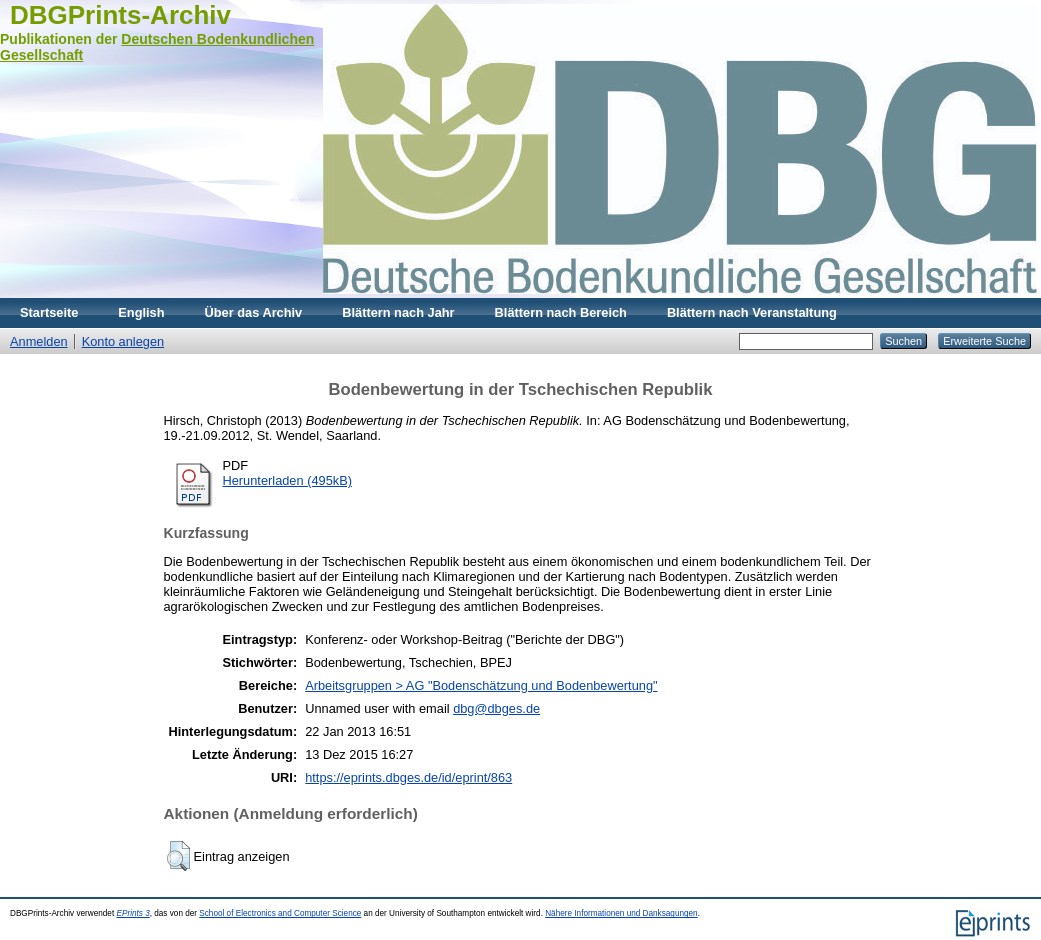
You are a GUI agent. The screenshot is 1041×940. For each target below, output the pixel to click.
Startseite (49, 312)
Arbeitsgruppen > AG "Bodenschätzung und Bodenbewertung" (481, 685)
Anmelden (39, 341)
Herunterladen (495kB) (287, 480)
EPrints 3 (132, 913)
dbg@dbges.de (496, 708)
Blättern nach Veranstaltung (752, 312)
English (141, 312)
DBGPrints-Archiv (120, 15)
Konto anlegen (123, 341)
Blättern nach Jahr (398, 312)
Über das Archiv (254, 312)
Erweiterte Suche (984, 341)
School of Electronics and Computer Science (280, 913)
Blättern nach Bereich (561, 312)
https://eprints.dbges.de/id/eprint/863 (408, 777)
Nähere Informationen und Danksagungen (621, 913)
